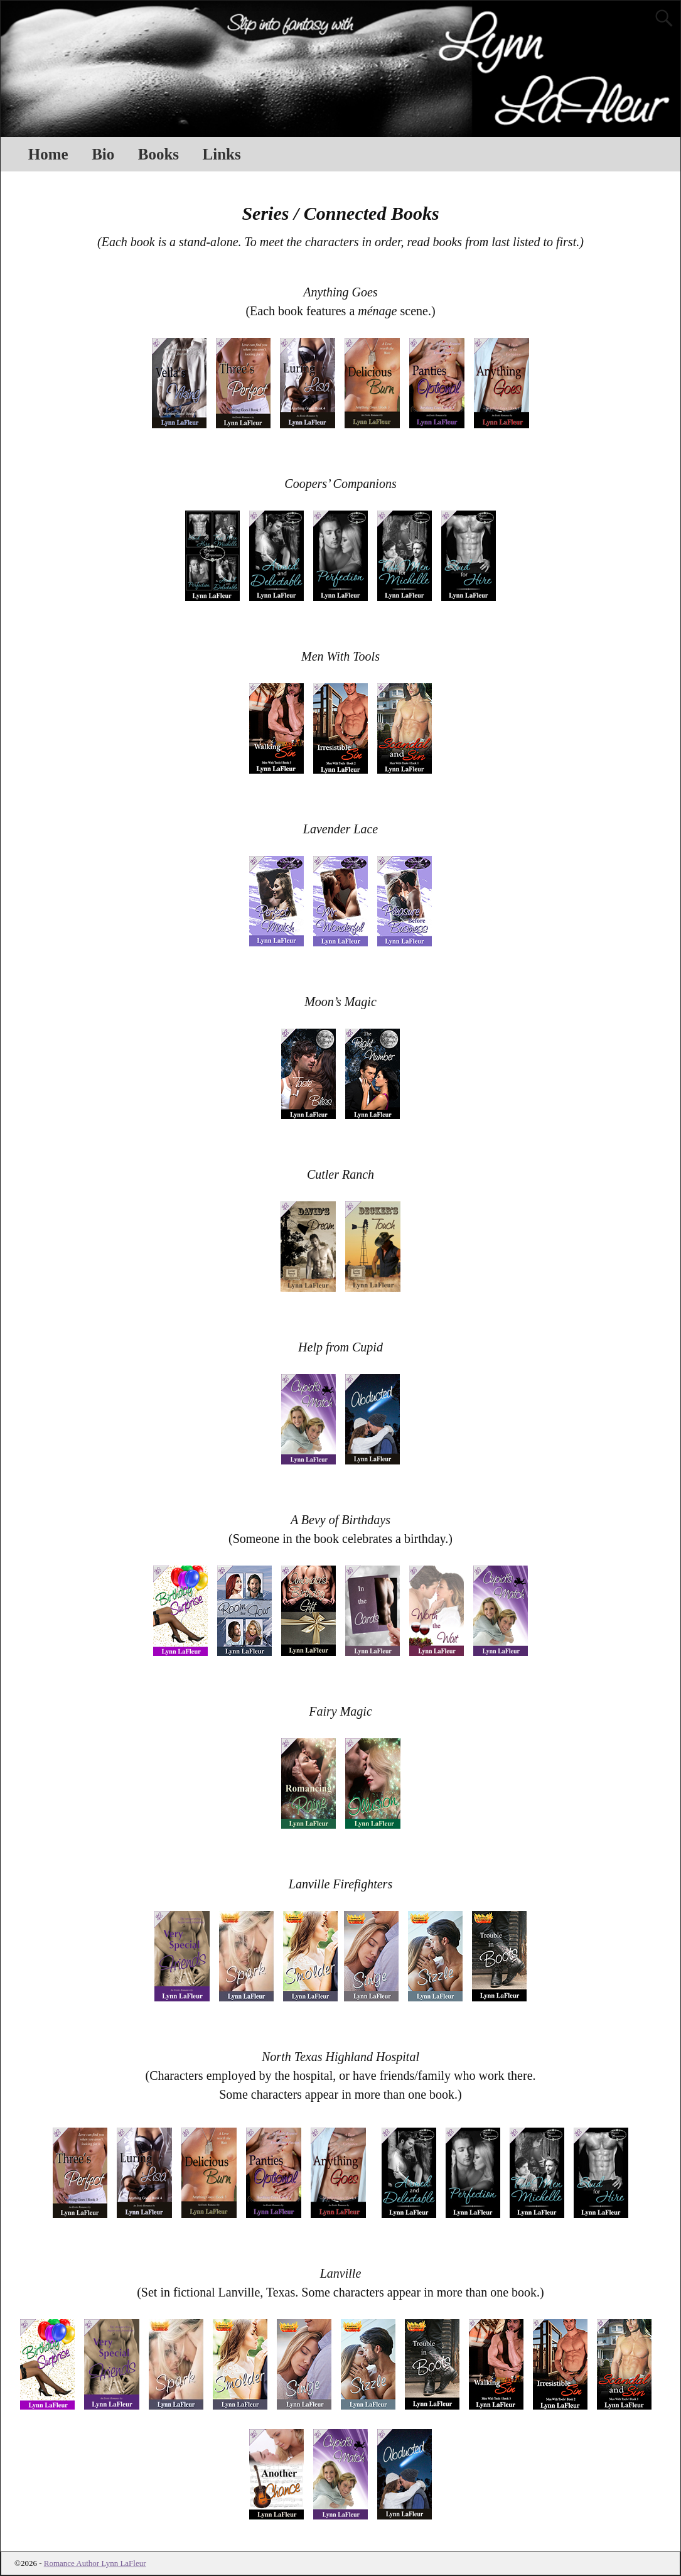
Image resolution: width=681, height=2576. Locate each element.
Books (158, 154)
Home (48, 154)
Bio (103, 154)
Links (222, 154)
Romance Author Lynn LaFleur (95, 2563)
